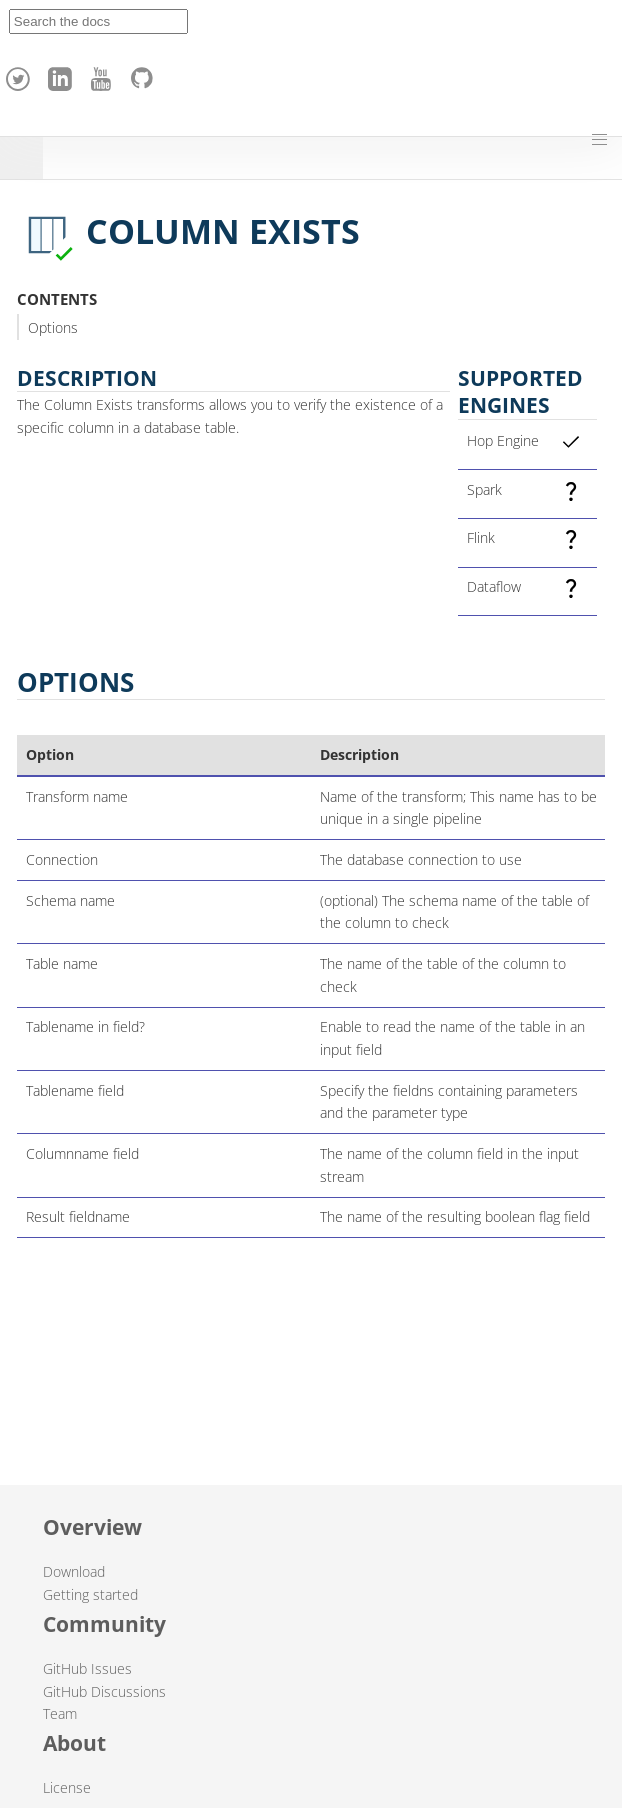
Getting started (90, 1594)
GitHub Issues (87, 1668)
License (67, 1787)
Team (60, 1713)
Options (53, 327)
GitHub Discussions (104, 1691)
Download (74, 1571)
